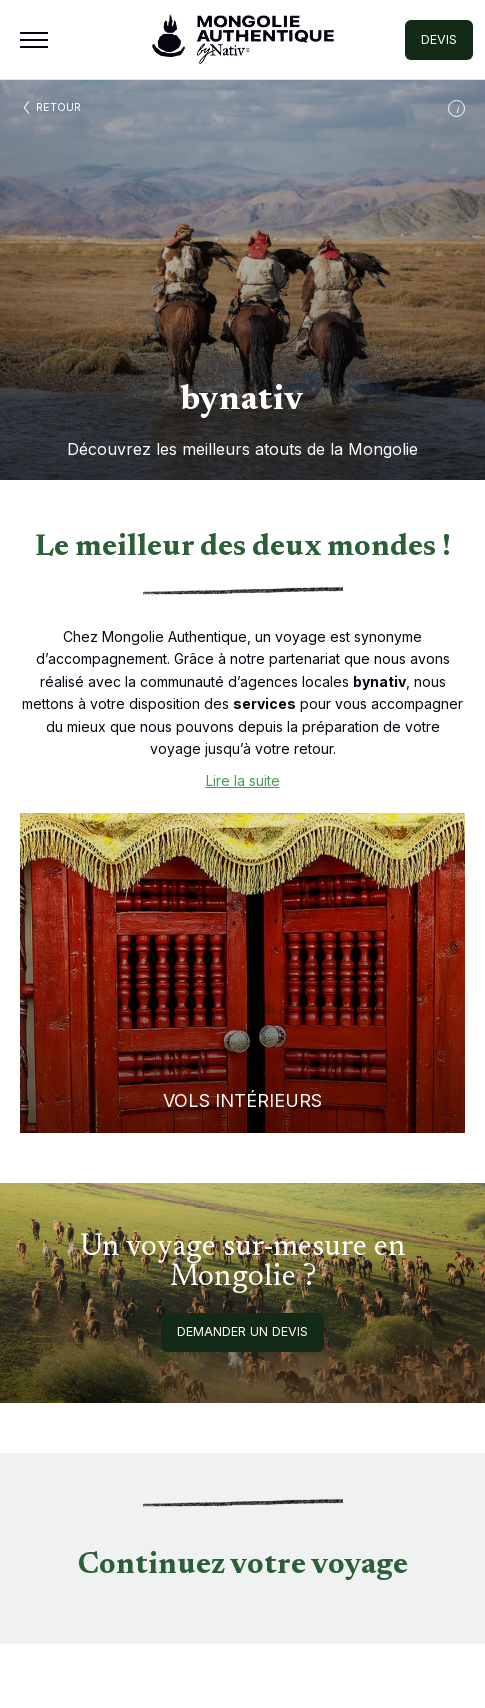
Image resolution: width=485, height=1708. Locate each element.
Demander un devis (242, 1331)
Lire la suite (243, 780)
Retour (58, 107)
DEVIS (439, 39)
